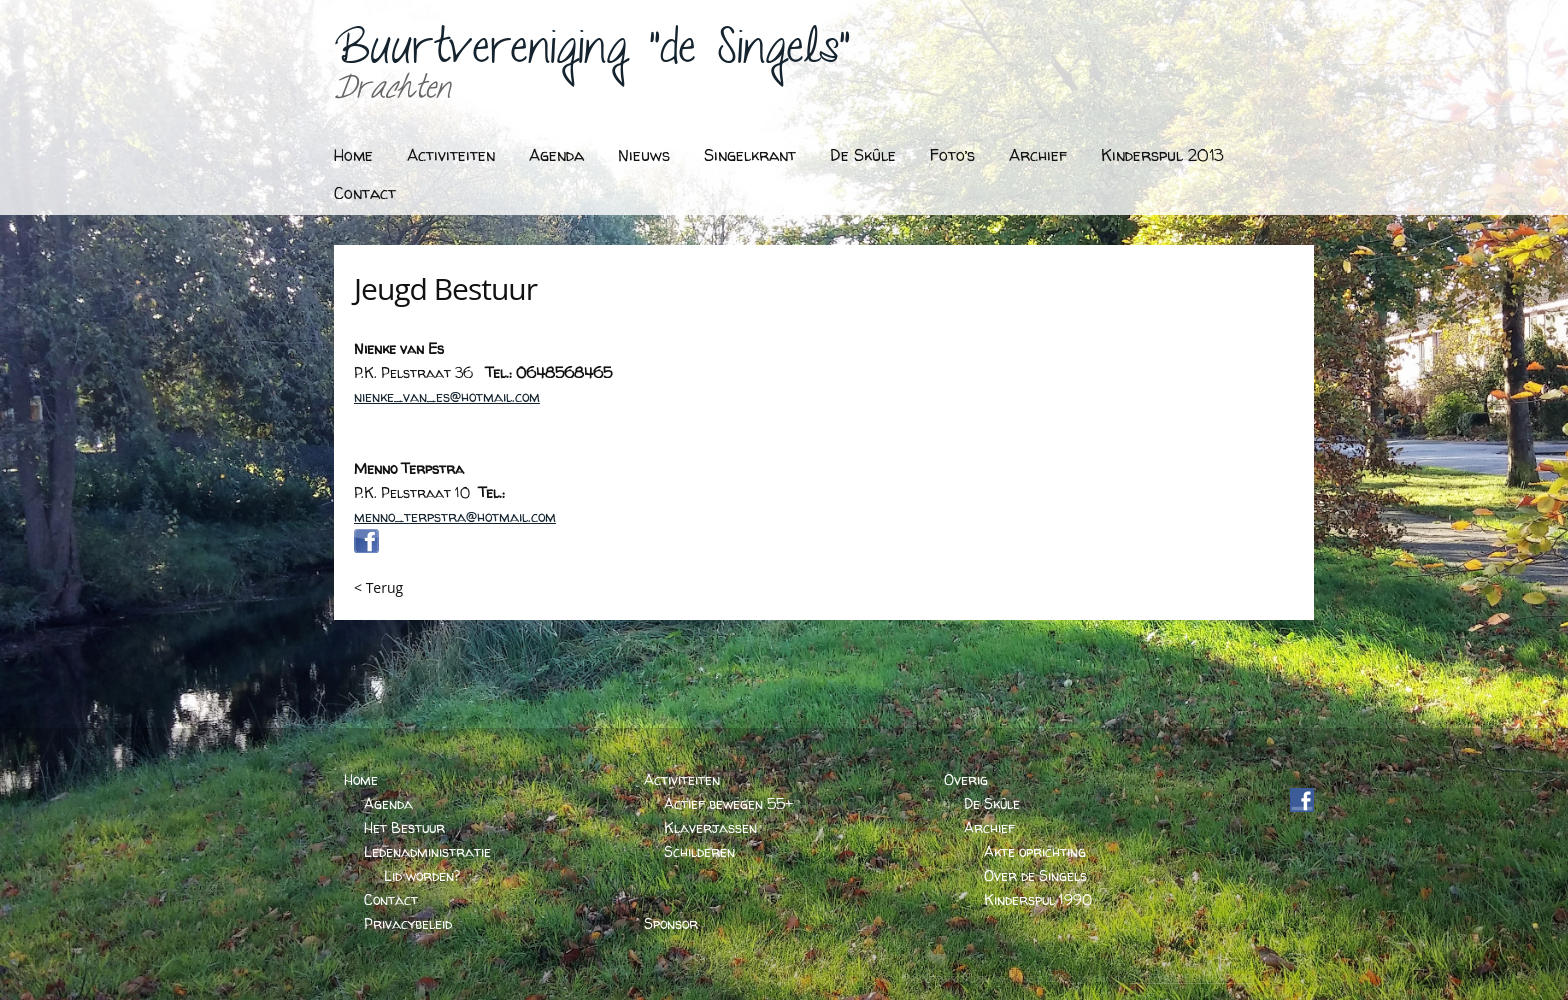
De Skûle (863, 155)
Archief (1038, 155)
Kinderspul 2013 (1162, 155)
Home (353, 155)
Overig (966, 779)
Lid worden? (422, 875)
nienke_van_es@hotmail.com (447, 396)
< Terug (378, 587)
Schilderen (699, 851)
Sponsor (671, 923)
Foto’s (952, 155)
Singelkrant (750, 155)
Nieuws (644, 155)
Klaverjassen (710, 827)
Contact (365, 193)
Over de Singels (1035, 875)
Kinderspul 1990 (1038, 899)
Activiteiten (451, 155)
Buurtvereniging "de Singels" (592, 55)
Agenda (556, 155)
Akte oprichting (1035, 851)
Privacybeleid (408, 923)
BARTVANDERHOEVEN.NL (1192, 978)
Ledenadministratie (427, 851)
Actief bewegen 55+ (728, 803)
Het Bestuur (404, 827)
